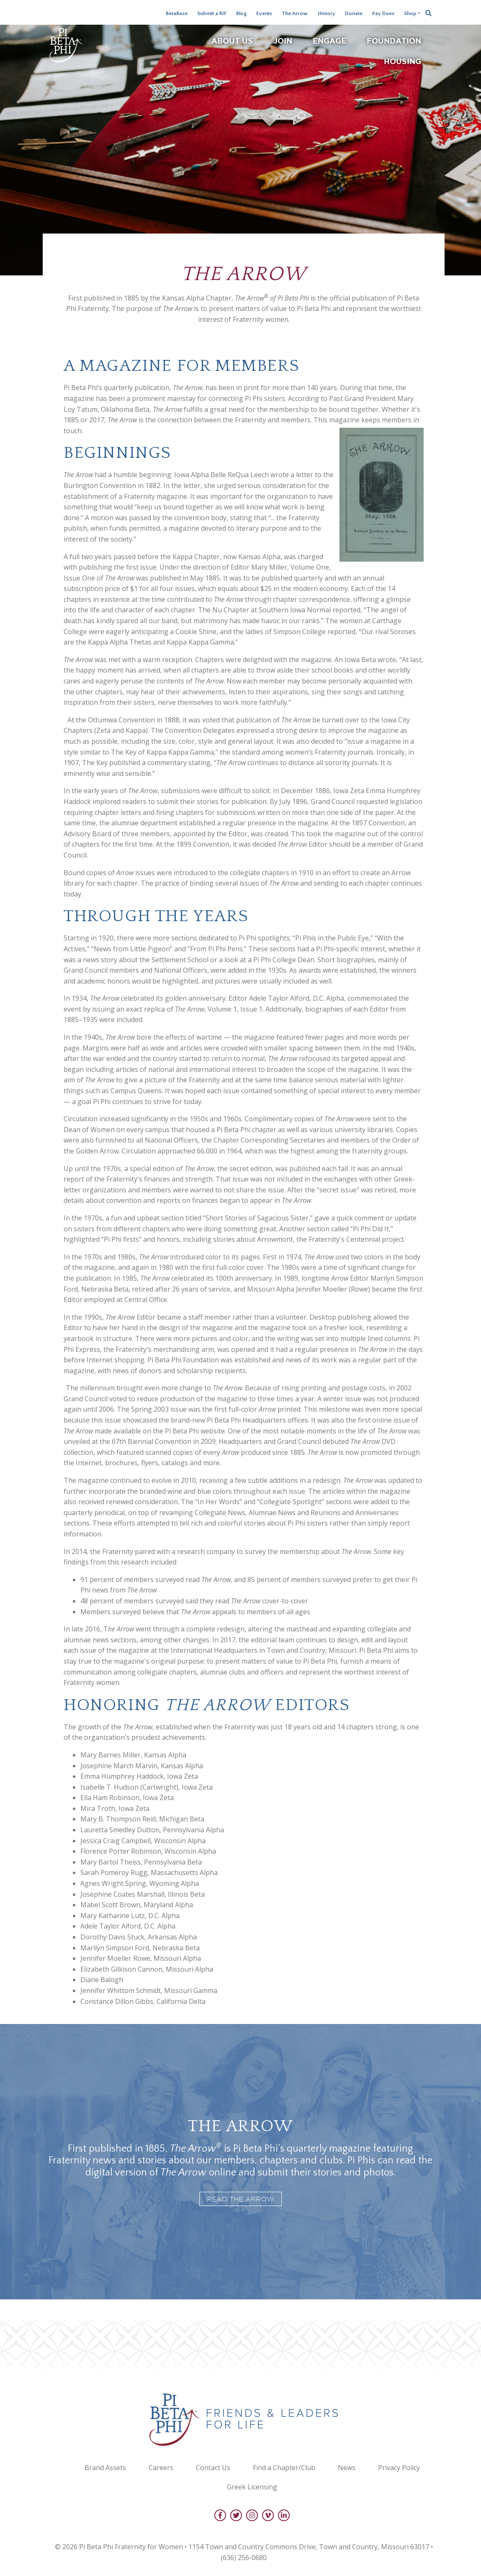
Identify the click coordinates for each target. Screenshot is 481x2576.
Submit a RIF (211, 13)
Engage (329, 40)
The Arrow (295, 13)
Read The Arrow (240, 2199)
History (326, 13)
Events (264, 13)
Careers (161, 2467)
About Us (232, 40)
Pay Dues (383, 13)
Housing (402, 61)
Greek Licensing (252, 2486)
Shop (410, 13)
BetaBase (177, 13)
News (346, 2467)
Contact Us (213, 2467)
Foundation (394, 40)
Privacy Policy (399, 2467)
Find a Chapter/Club (284, 2467)
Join (282, 40)
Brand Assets (105, 2467)
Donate (354, 13)
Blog (241, 13)
